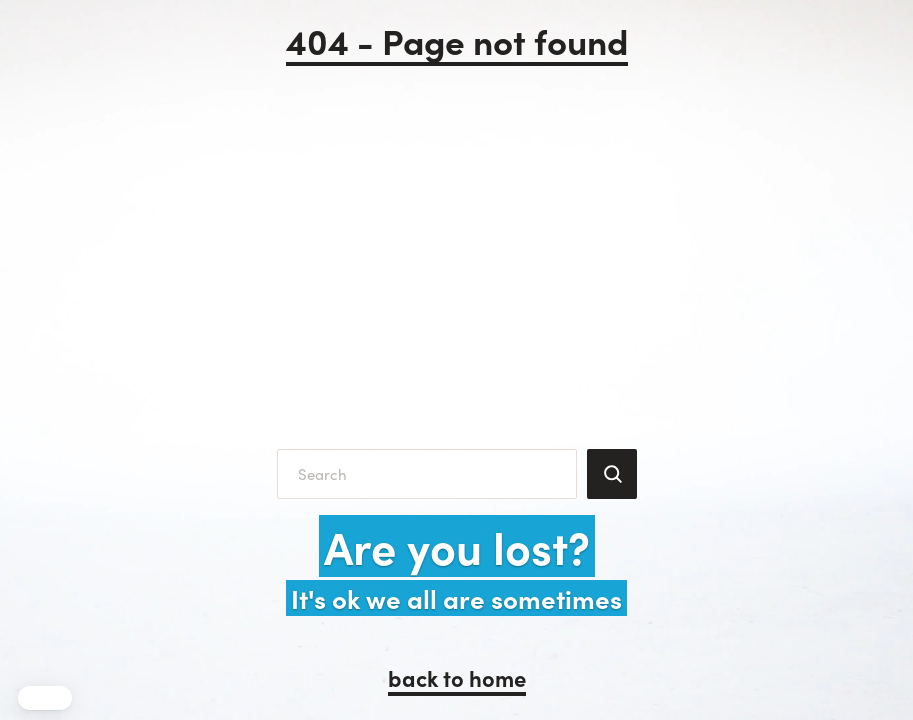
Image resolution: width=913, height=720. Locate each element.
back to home (457, 677)
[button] (45, 698)
